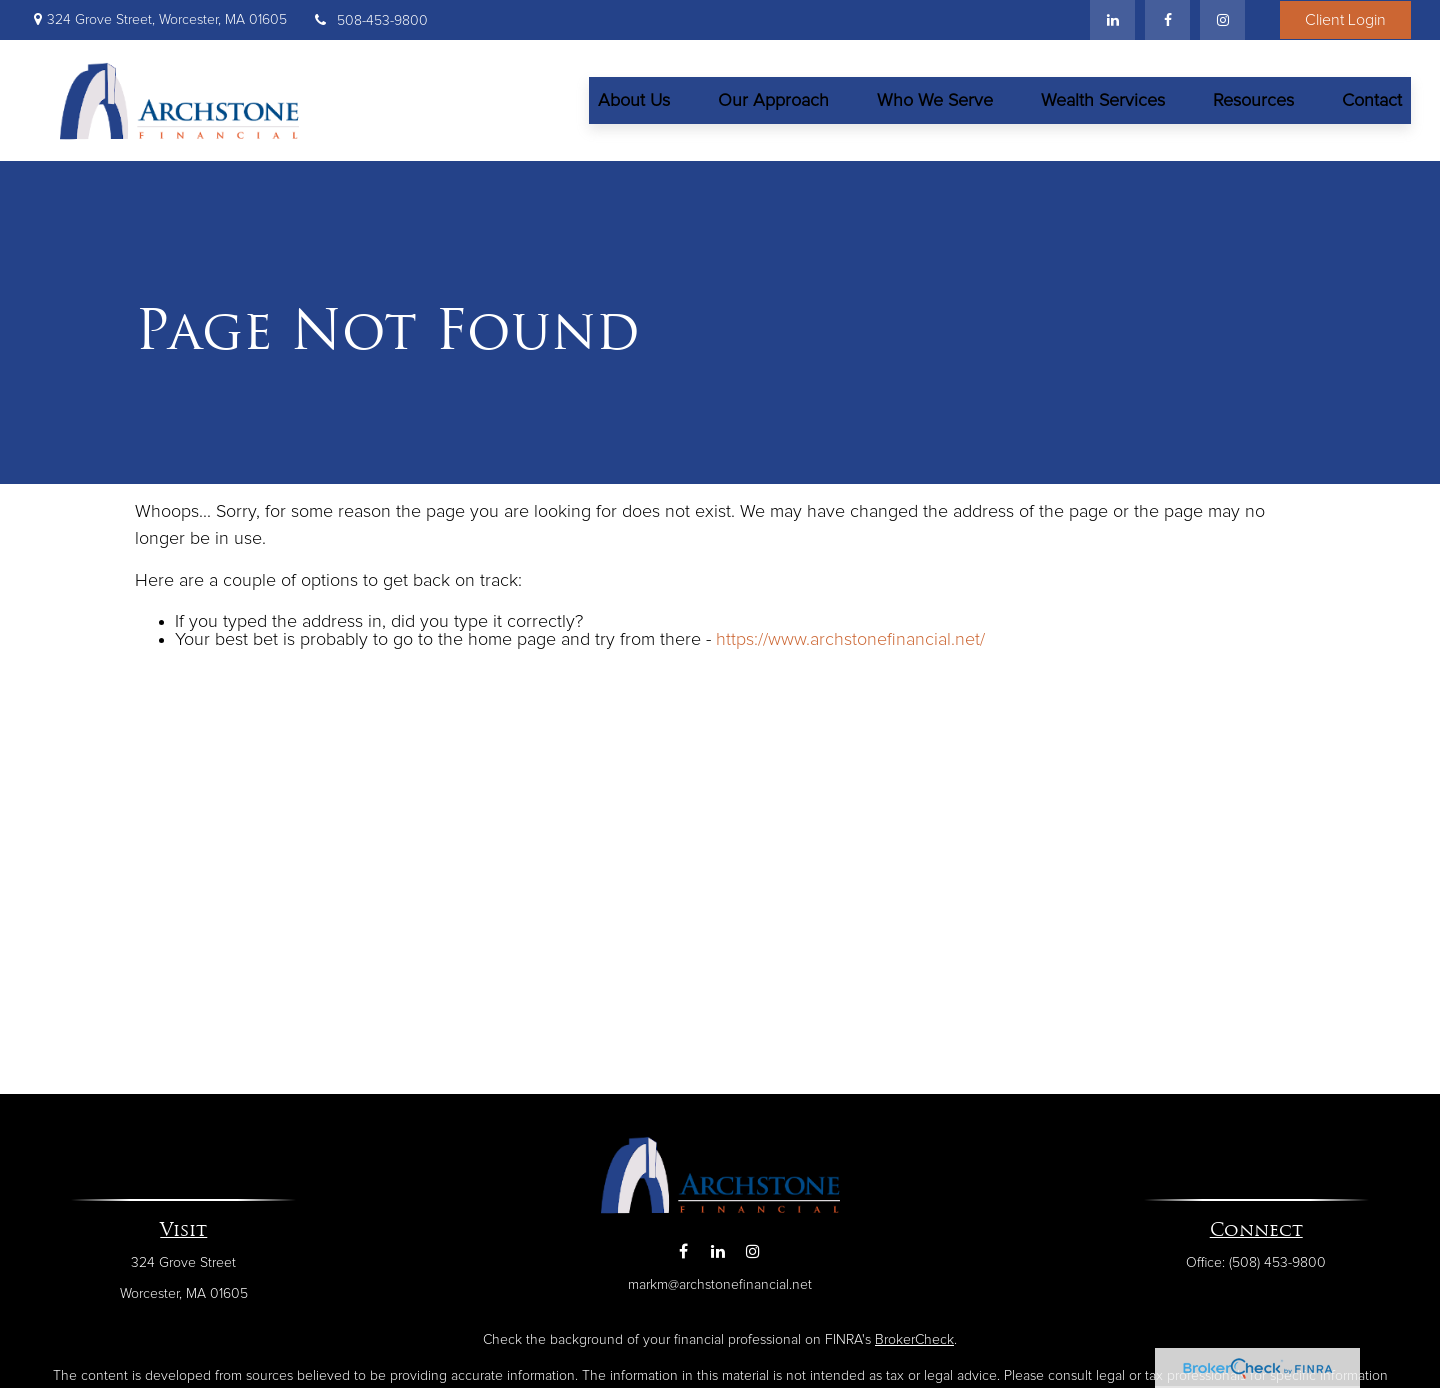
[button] (634, 100)
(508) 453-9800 (1277, 1263)
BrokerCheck (914, 1340)
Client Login (1345, 20)
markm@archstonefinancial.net (720, 1285)
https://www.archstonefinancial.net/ (850, 640)
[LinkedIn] (1112, 20)
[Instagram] (753, 1251)
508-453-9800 (370, 21)
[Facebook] (1167, 20)
